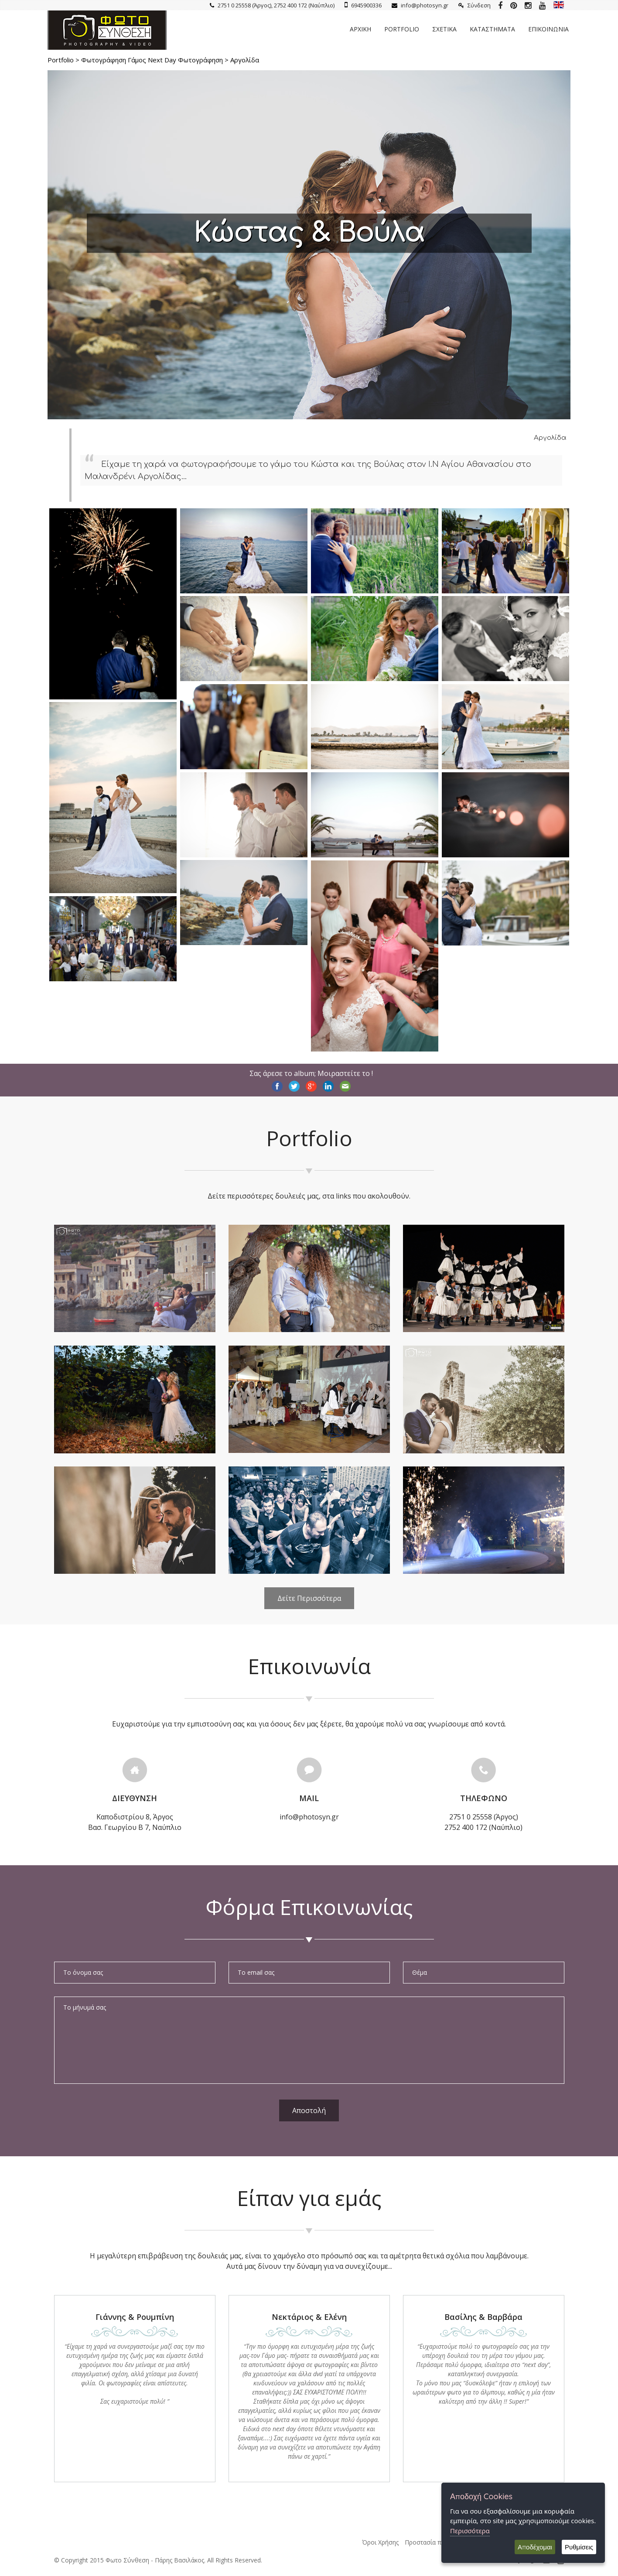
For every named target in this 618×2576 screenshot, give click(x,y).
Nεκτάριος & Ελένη (309, 2317)
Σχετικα (444, 29)
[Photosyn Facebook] (500, 5)
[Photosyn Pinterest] (513, 5)
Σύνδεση (474, 5)
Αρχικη (360, 29)
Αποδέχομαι (535, 2547)
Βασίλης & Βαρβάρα (483, 2317)
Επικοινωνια (548, 29)
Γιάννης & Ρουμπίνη (135, 2317)
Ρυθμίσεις (579, 2547)
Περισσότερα (470, 2530)
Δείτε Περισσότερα (309, 1598)
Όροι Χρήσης (380, 2542)
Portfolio (401, 29)
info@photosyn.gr (420, 5)
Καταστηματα (492, 29)
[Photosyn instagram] (528, 5)
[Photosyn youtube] (542, 5)
